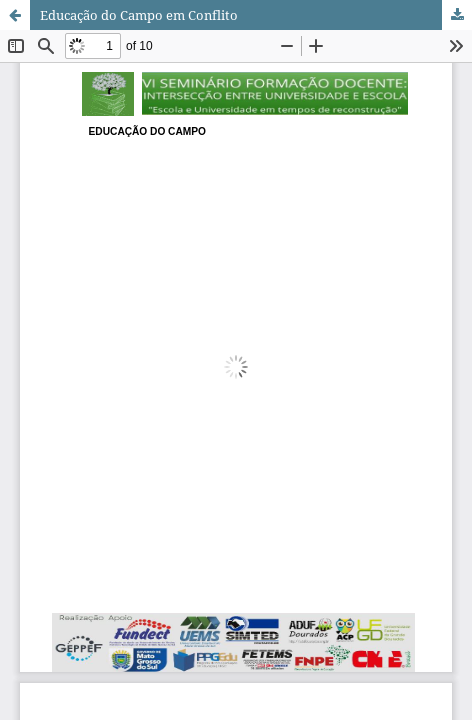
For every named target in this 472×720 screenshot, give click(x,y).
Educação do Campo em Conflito (139, 15)
